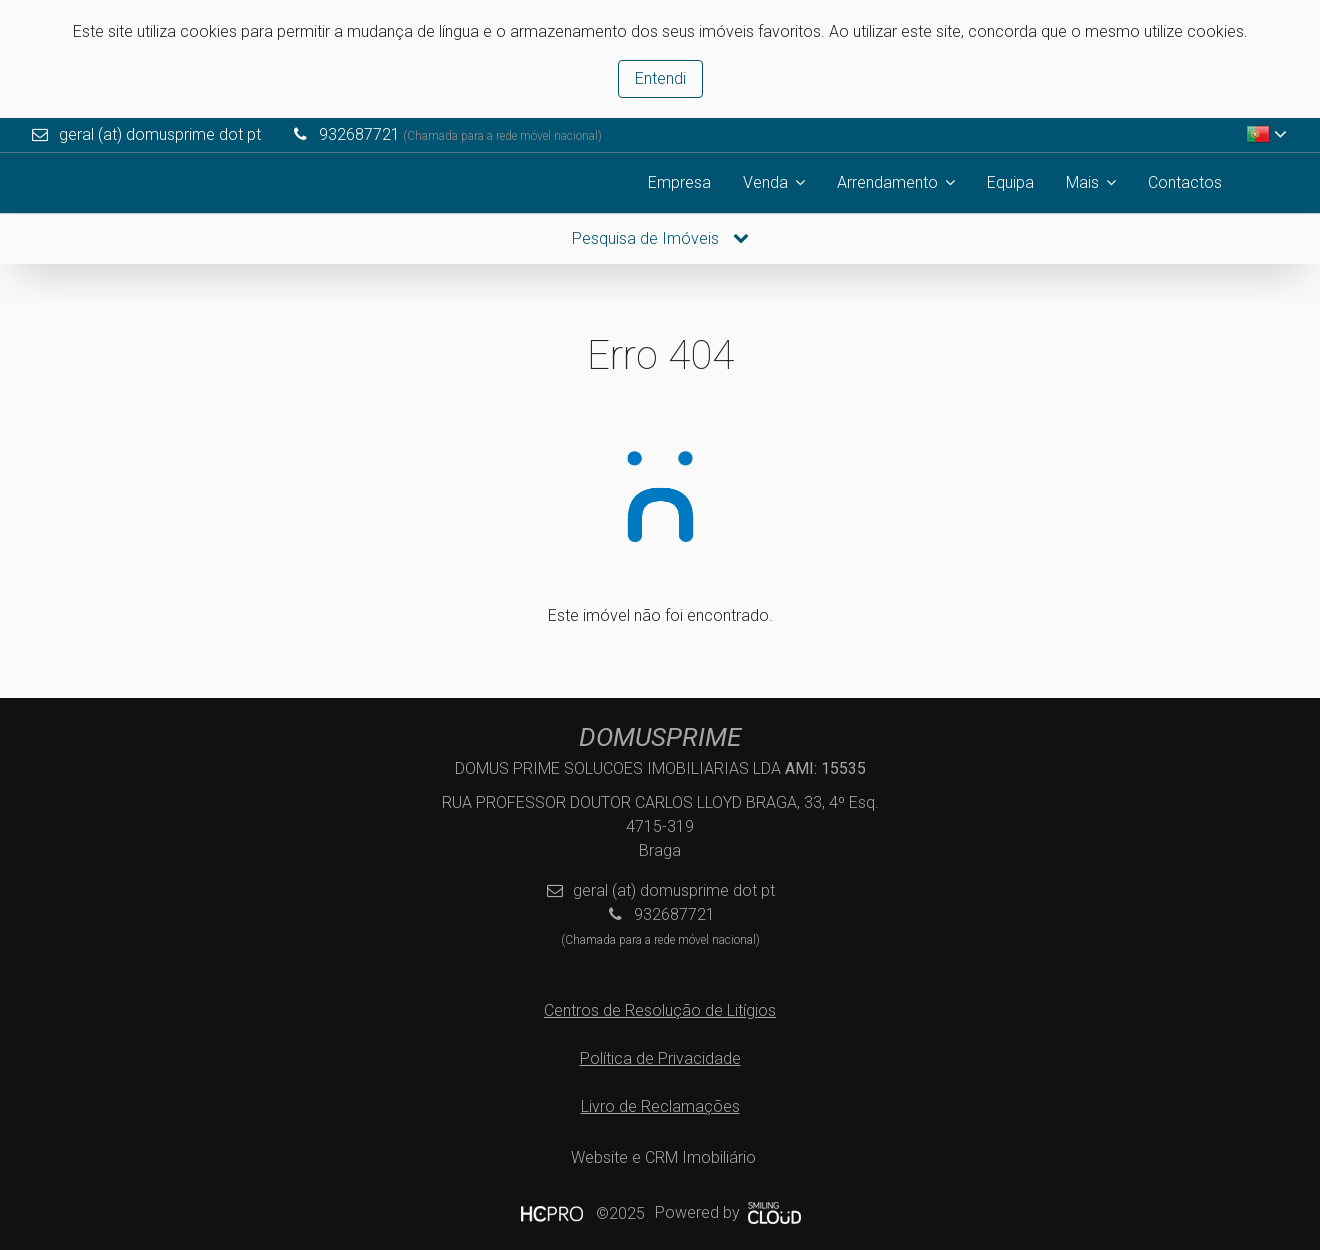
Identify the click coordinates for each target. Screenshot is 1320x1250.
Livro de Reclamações (660, 1106)
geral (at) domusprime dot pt (160, 134)
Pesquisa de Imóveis (660, 238)
